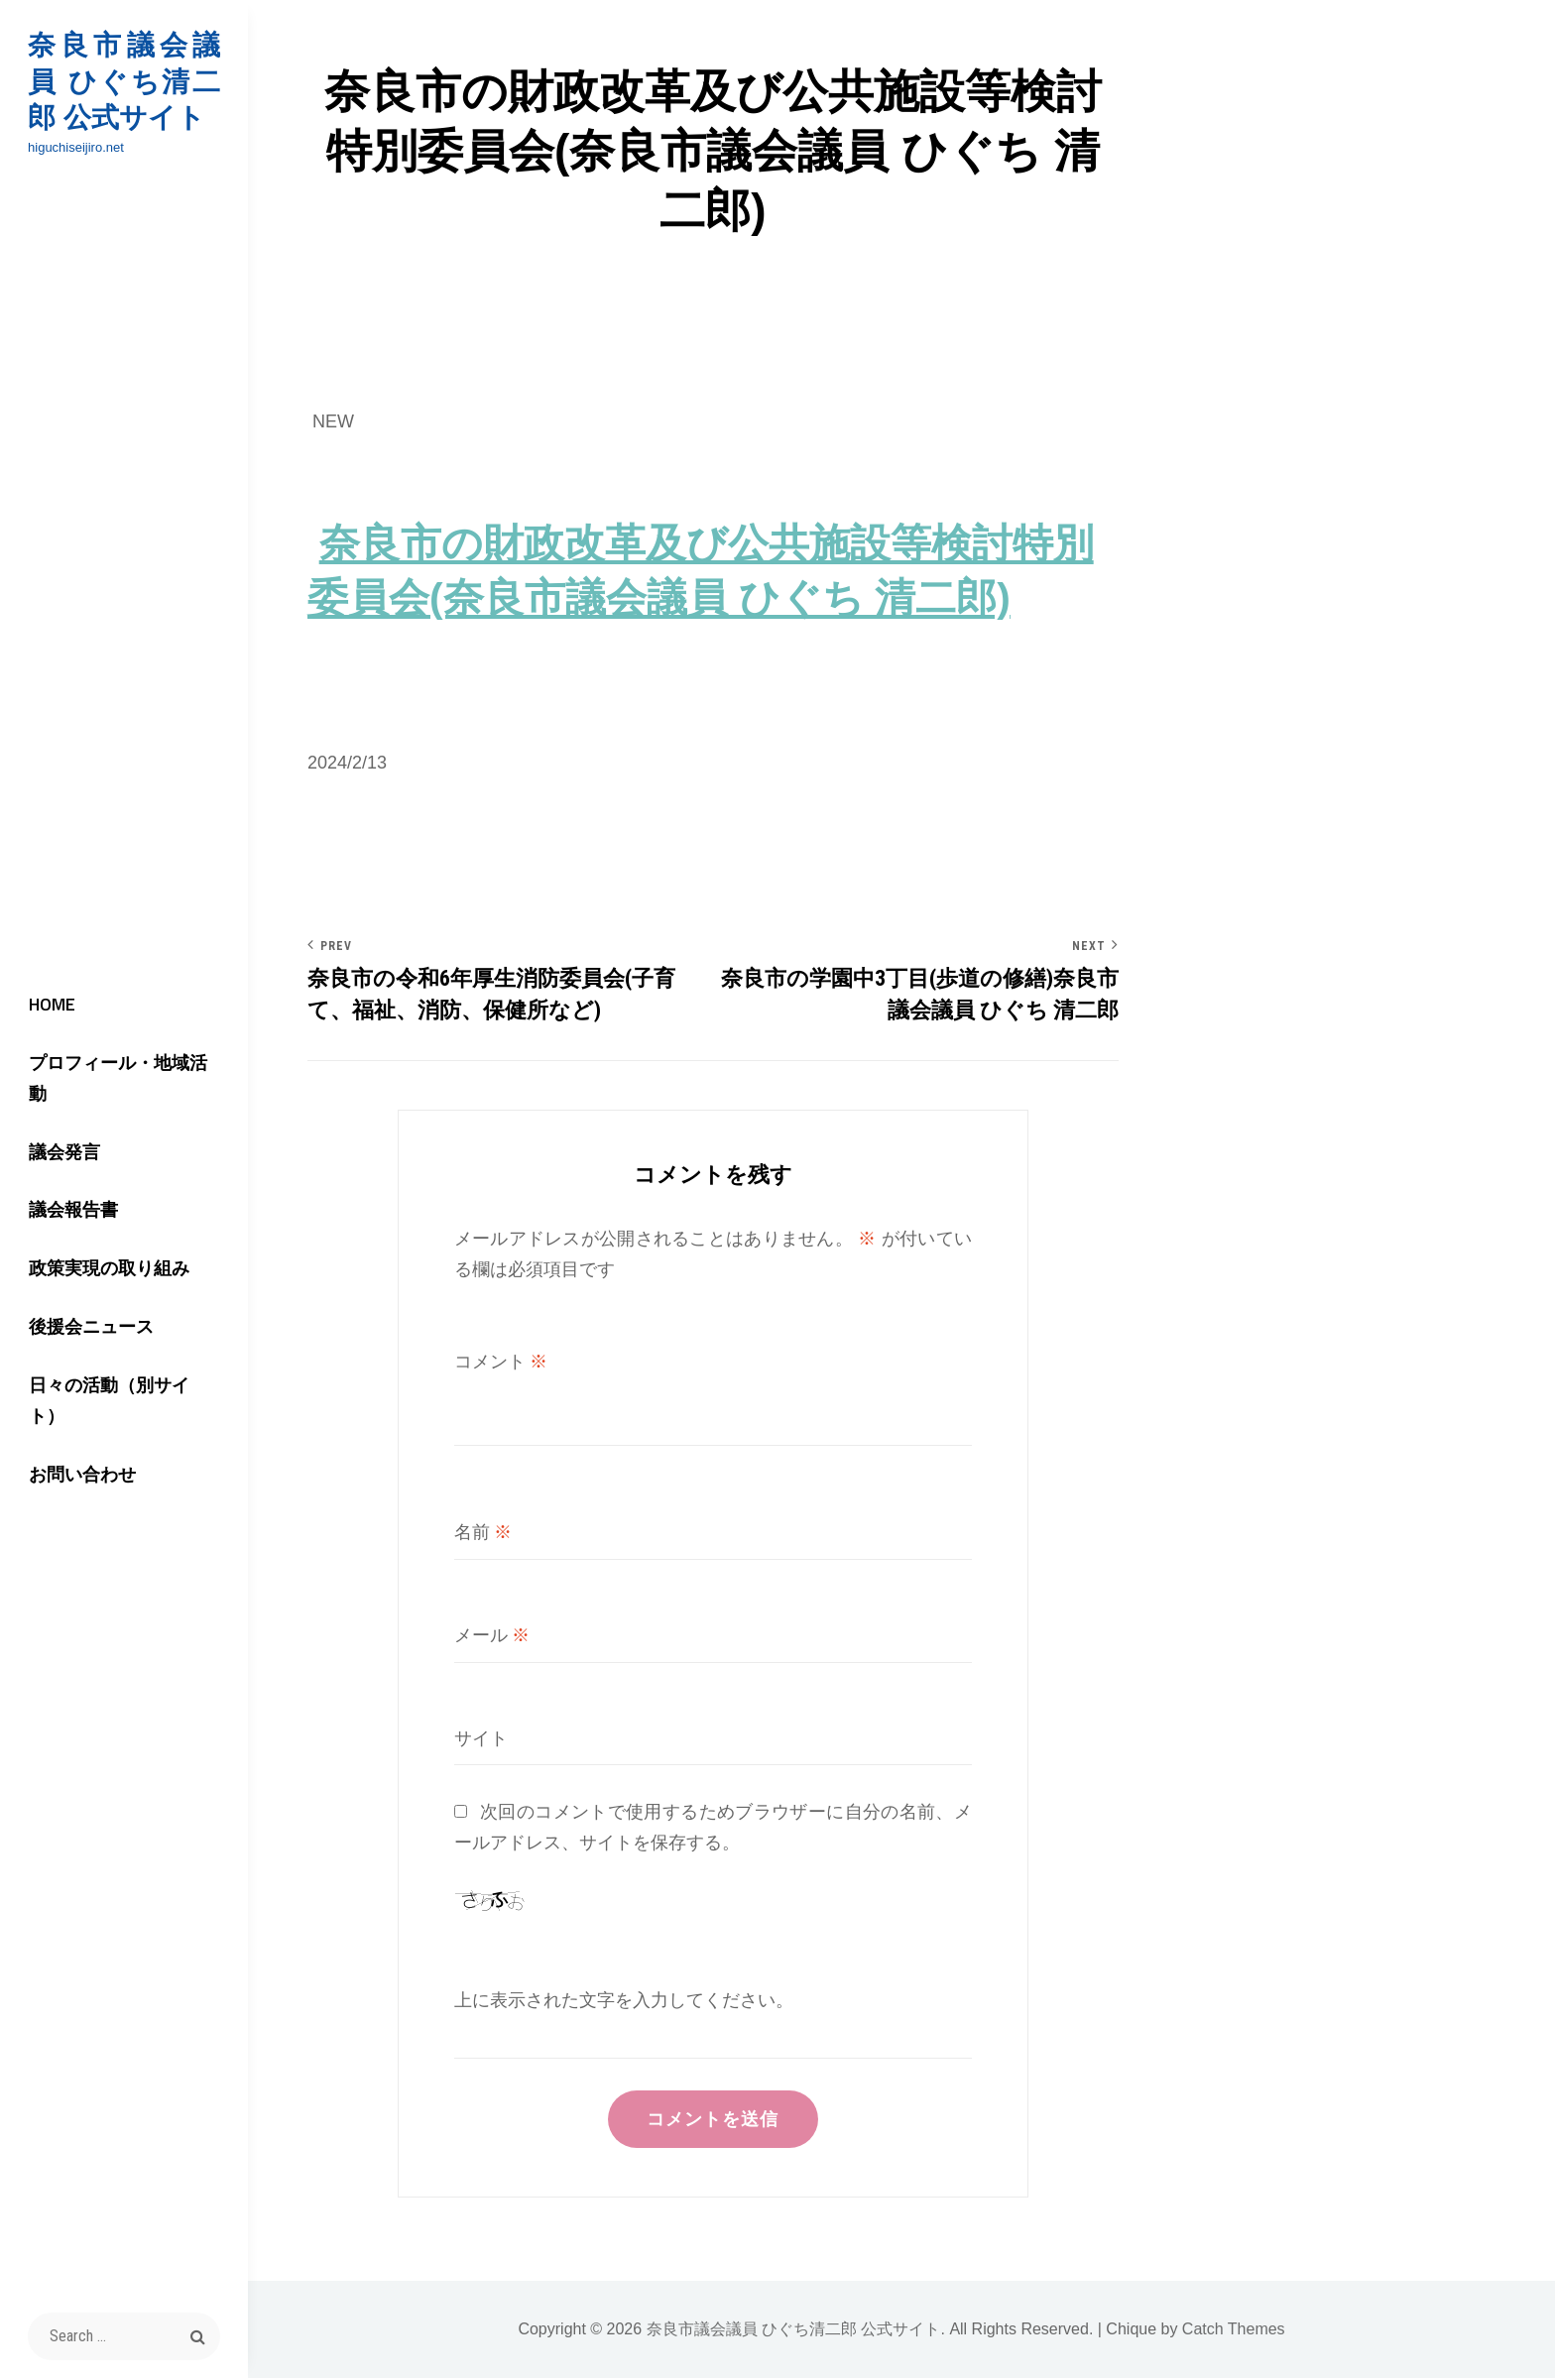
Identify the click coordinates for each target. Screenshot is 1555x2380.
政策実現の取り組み (105, 1268)
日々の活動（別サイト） (123, 1386)
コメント (500, 1362)
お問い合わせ (78, 1445)
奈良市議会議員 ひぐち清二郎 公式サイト (124, 81)
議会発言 (60, 1150)
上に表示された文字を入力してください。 (623, 2000)
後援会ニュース (87, 1327)
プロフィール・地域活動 (123, 1091)
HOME (48, 1032)
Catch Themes (1233, 2330)
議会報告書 (69, 1209)
